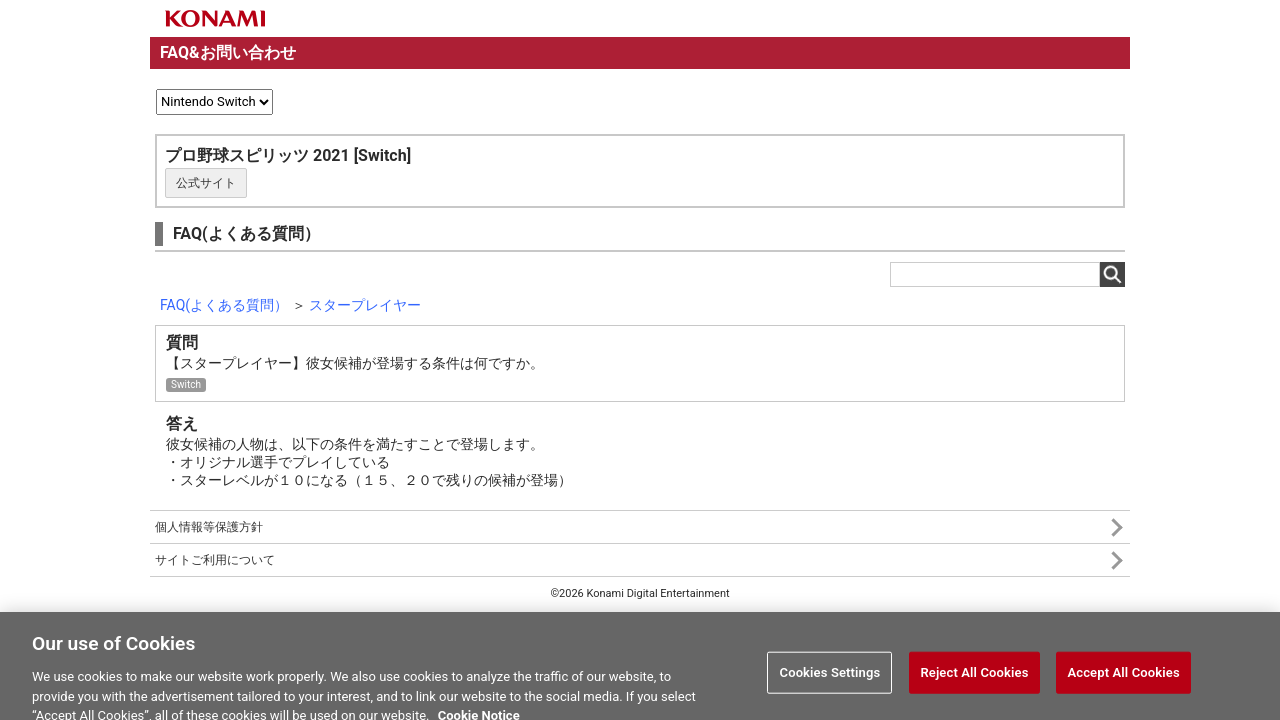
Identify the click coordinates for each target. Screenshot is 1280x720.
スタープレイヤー (365, 305)
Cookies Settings (830, 676)
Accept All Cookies (1123, 676)
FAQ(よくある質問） (224, 305)
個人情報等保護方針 (209, 527)
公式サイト (206, 183)
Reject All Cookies (974, 676)
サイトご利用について (215, 560)
